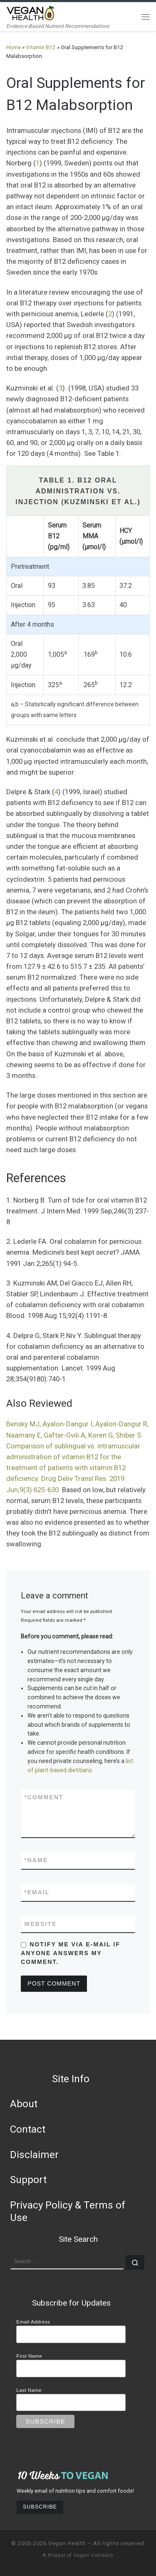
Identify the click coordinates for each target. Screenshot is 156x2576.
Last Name (29, 2390)
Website (40, 1924)
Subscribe (40, 2507)
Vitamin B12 (41, 47)
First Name (29, 2355)
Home (13, 47)
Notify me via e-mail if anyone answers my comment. (70, 1953)
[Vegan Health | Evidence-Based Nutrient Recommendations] (30, 12)
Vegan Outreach (94, 2555)
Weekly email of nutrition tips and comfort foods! (75, 2491)
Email (37, 1892)
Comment (43, 1797)
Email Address (33, 2321)
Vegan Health (67, 2543)
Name (36, 1860)
